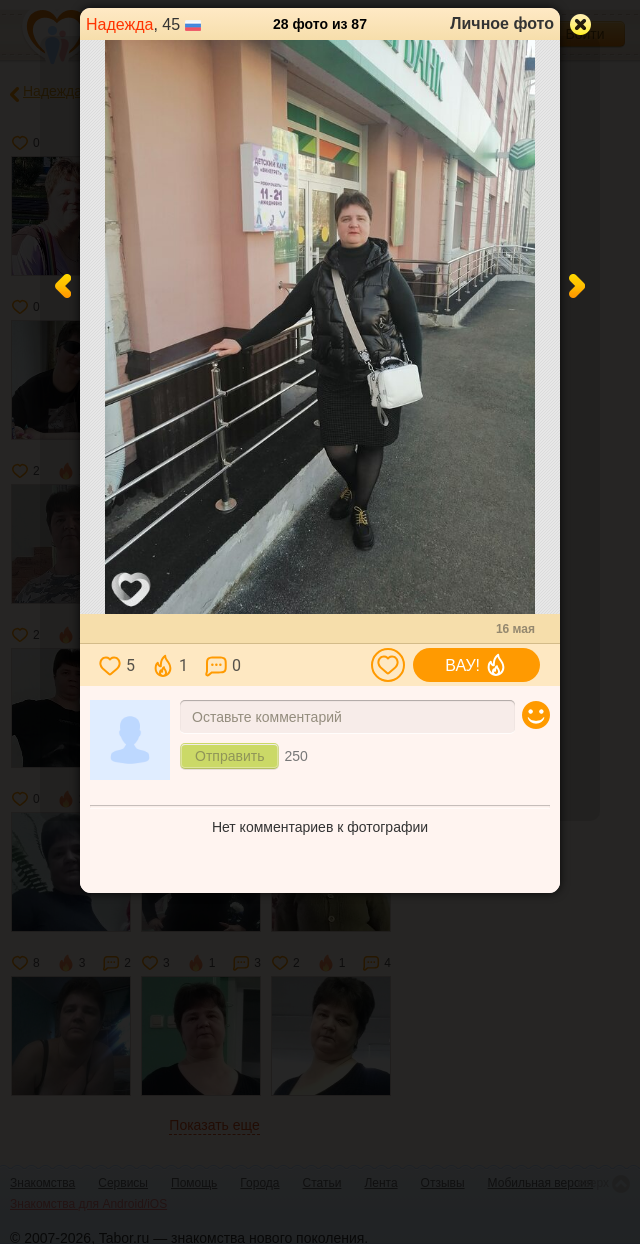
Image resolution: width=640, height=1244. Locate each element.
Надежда (119, 24)
